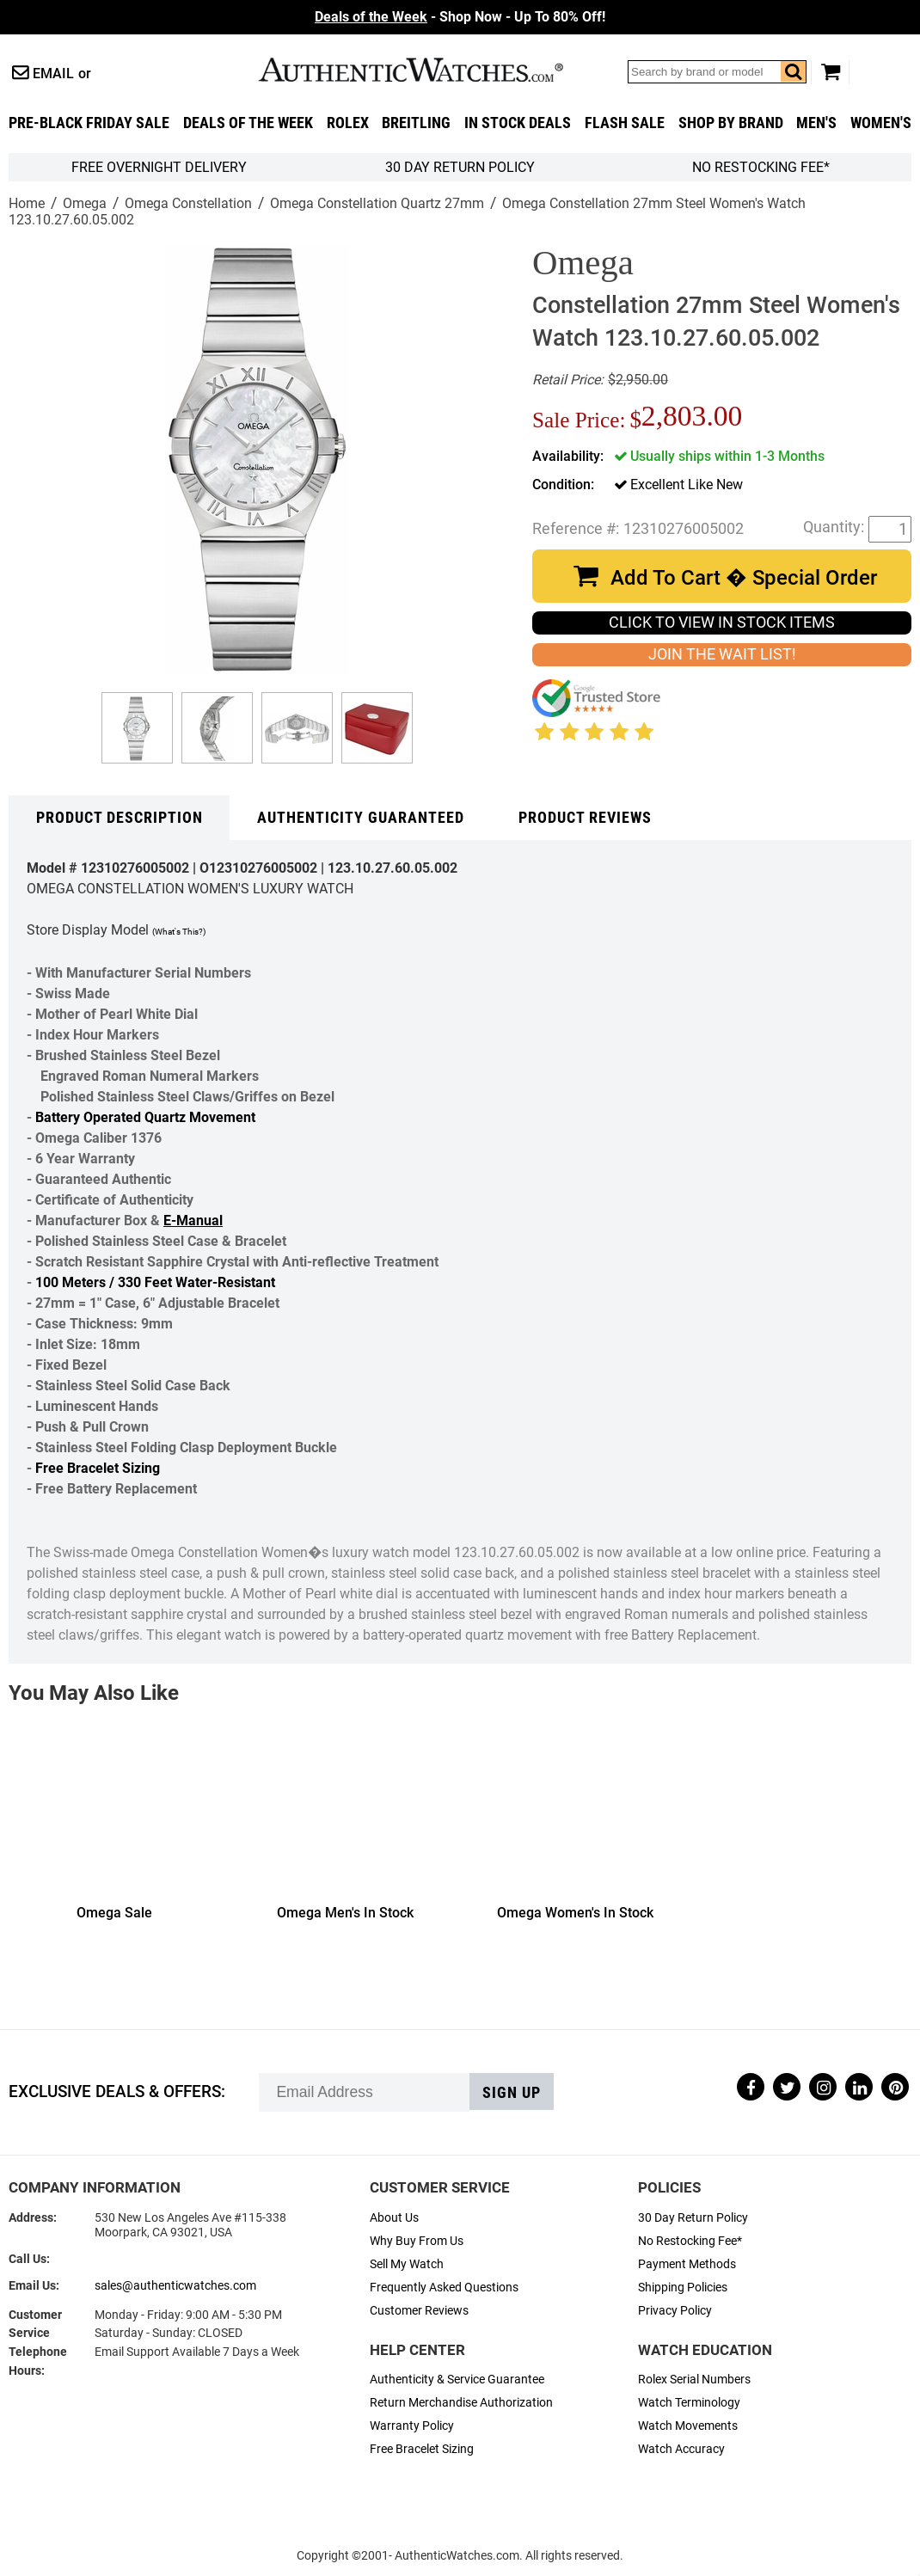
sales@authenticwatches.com (175, 2286)
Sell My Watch (407, 2264)
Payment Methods (687, 2264)
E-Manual (193, 1220)
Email (53, 73)
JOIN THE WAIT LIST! (722, 654)
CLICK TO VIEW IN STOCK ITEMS (722, 622)
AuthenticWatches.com (429, 69)
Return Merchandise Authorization (461, 2402)
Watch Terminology (689, 2402)
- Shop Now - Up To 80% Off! (460, 17)
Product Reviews (585, 817)
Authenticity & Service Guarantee (457, 2379)
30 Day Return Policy (693, 2218)
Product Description (119, 817)
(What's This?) (178, 931)
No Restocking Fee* (761, 167)
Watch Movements (688, 2426)
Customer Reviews (419, 2310)
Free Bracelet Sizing (97, 1468)
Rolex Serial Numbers (694, 2379)
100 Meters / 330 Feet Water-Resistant (155, 1282)
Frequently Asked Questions (444, 2287)
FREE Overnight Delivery (159, 167)
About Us (394, 2218)
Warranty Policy (412, 2426)
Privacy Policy (675, 2310)
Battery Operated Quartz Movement (145, 1117)
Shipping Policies (682, 2287)
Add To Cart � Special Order (743, 578)
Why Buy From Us (416, 2241)
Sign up (511, 2092)
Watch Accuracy (681, 2449)
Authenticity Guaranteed (360, 817)
